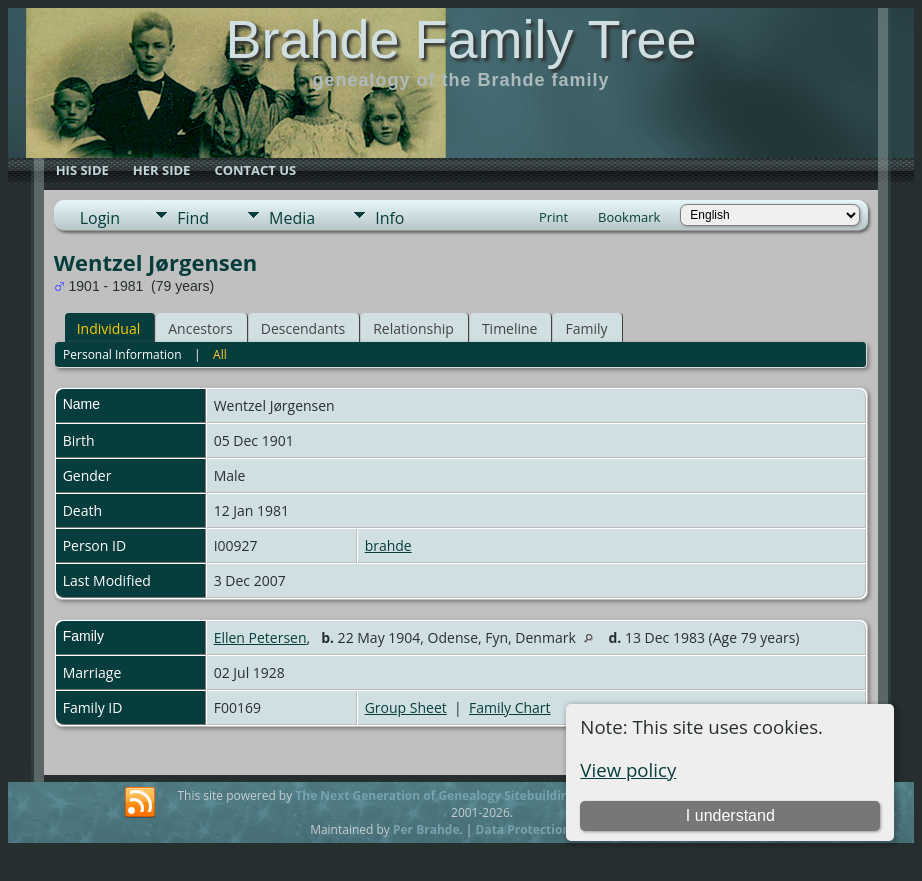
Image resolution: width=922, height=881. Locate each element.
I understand (730, 815)
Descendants (303, 328)
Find (193, 218)
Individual (109, 328)
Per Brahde (426, 829)
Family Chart (510, 707)
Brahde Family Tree (460, 39)
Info (389, 218)
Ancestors (200, 328)
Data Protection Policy (542, 829)
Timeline (510, 328)
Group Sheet (406, 707)
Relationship (413, 328)
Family (586, 328)
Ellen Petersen (260, 637)
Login (100, 218)
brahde (388, 545)
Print (553, 217)
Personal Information (122, 354)
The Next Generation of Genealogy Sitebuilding (435, 795)
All (220, 354)
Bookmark (629, 217)
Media (292, 218)
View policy (628, 769)
